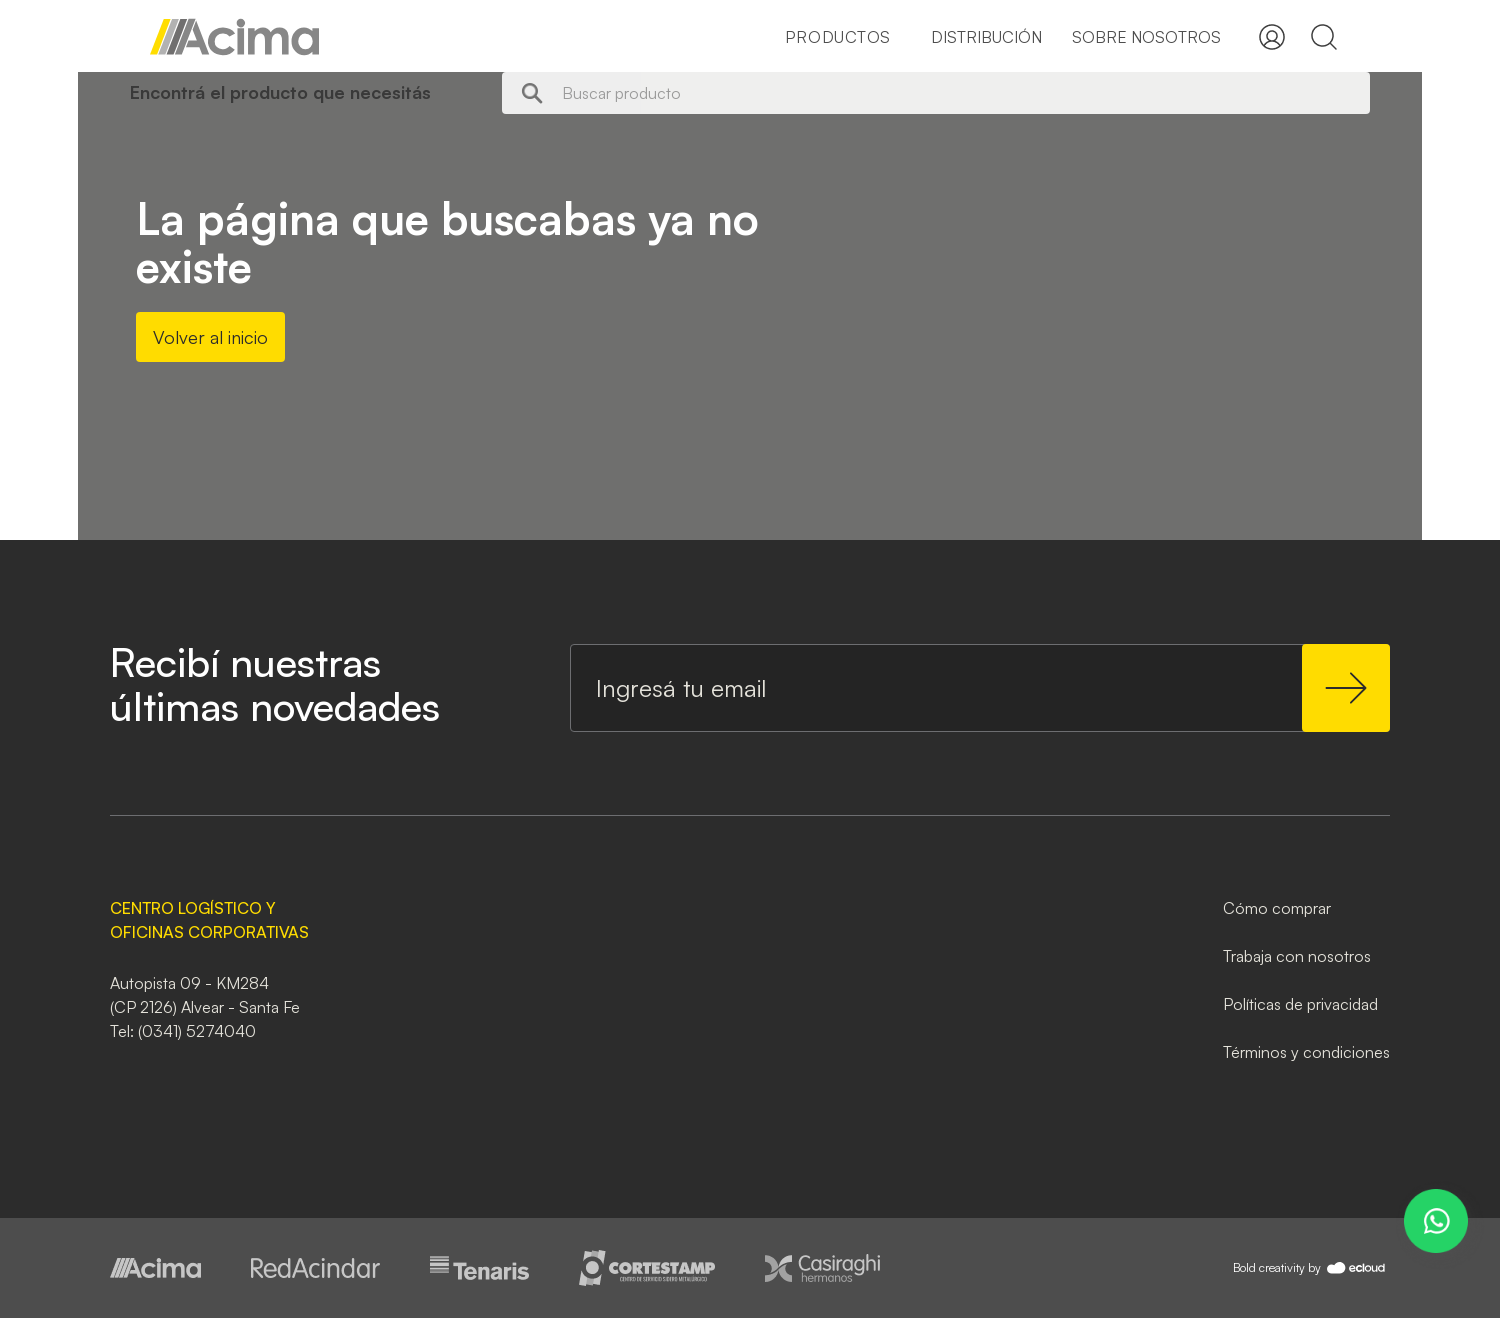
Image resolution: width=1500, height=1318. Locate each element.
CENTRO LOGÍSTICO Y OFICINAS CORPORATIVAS (209, 920)
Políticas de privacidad (1300, 1004)
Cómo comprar (1277, 908)
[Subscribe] (1346, 688)
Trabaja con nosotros (1297, 956)
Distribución (986, 37)
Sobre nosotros (1146, 37)
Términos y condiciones (1306, 1052)
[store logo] (234, 37)
